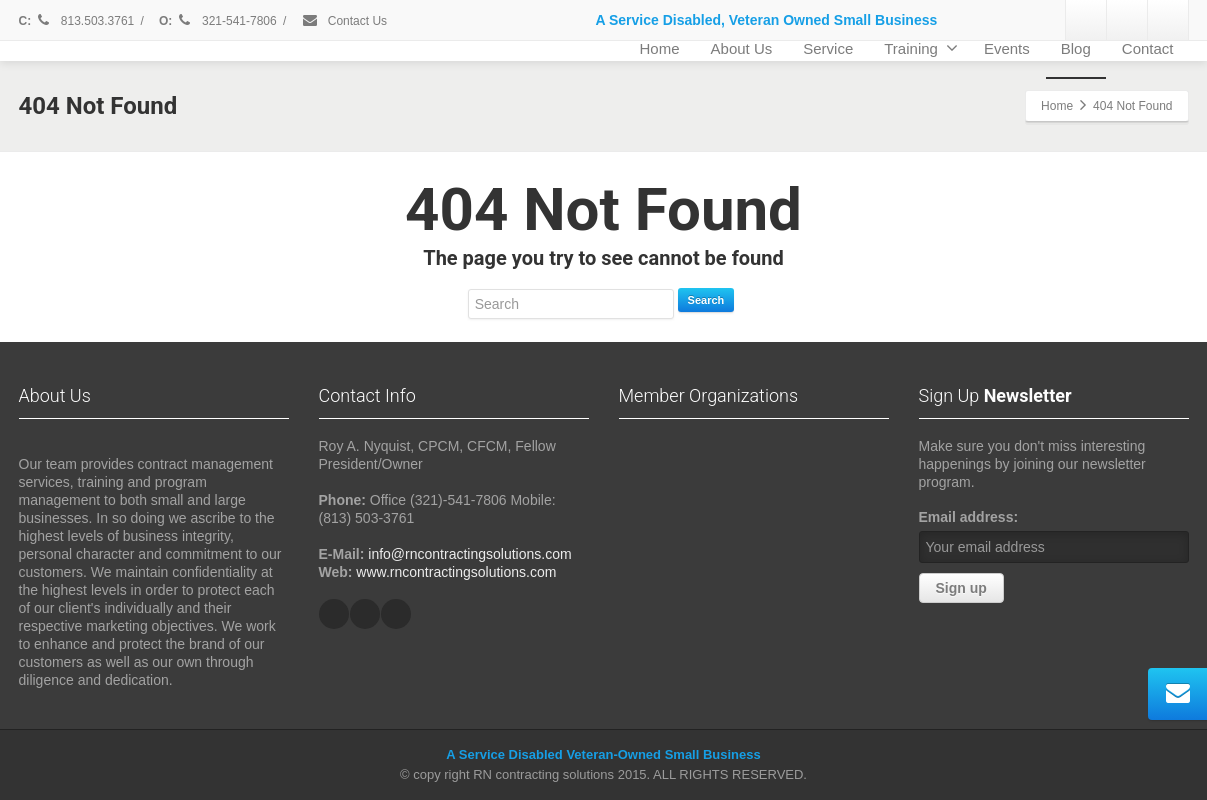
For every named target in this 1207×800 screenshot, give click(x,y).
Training (921, 48)
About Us (742, 48)
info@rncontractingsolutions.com (469, 554)
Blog (1076, 48)
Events (1007, 48)
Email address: (969, 517)
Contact (1148, 48)
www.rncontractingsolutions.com (456, 572)
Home (660, 48)
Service (828, 48)
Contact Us (344, 21)
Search (706, 300)
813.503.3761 (85, 21)
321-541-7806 (228, 21)
